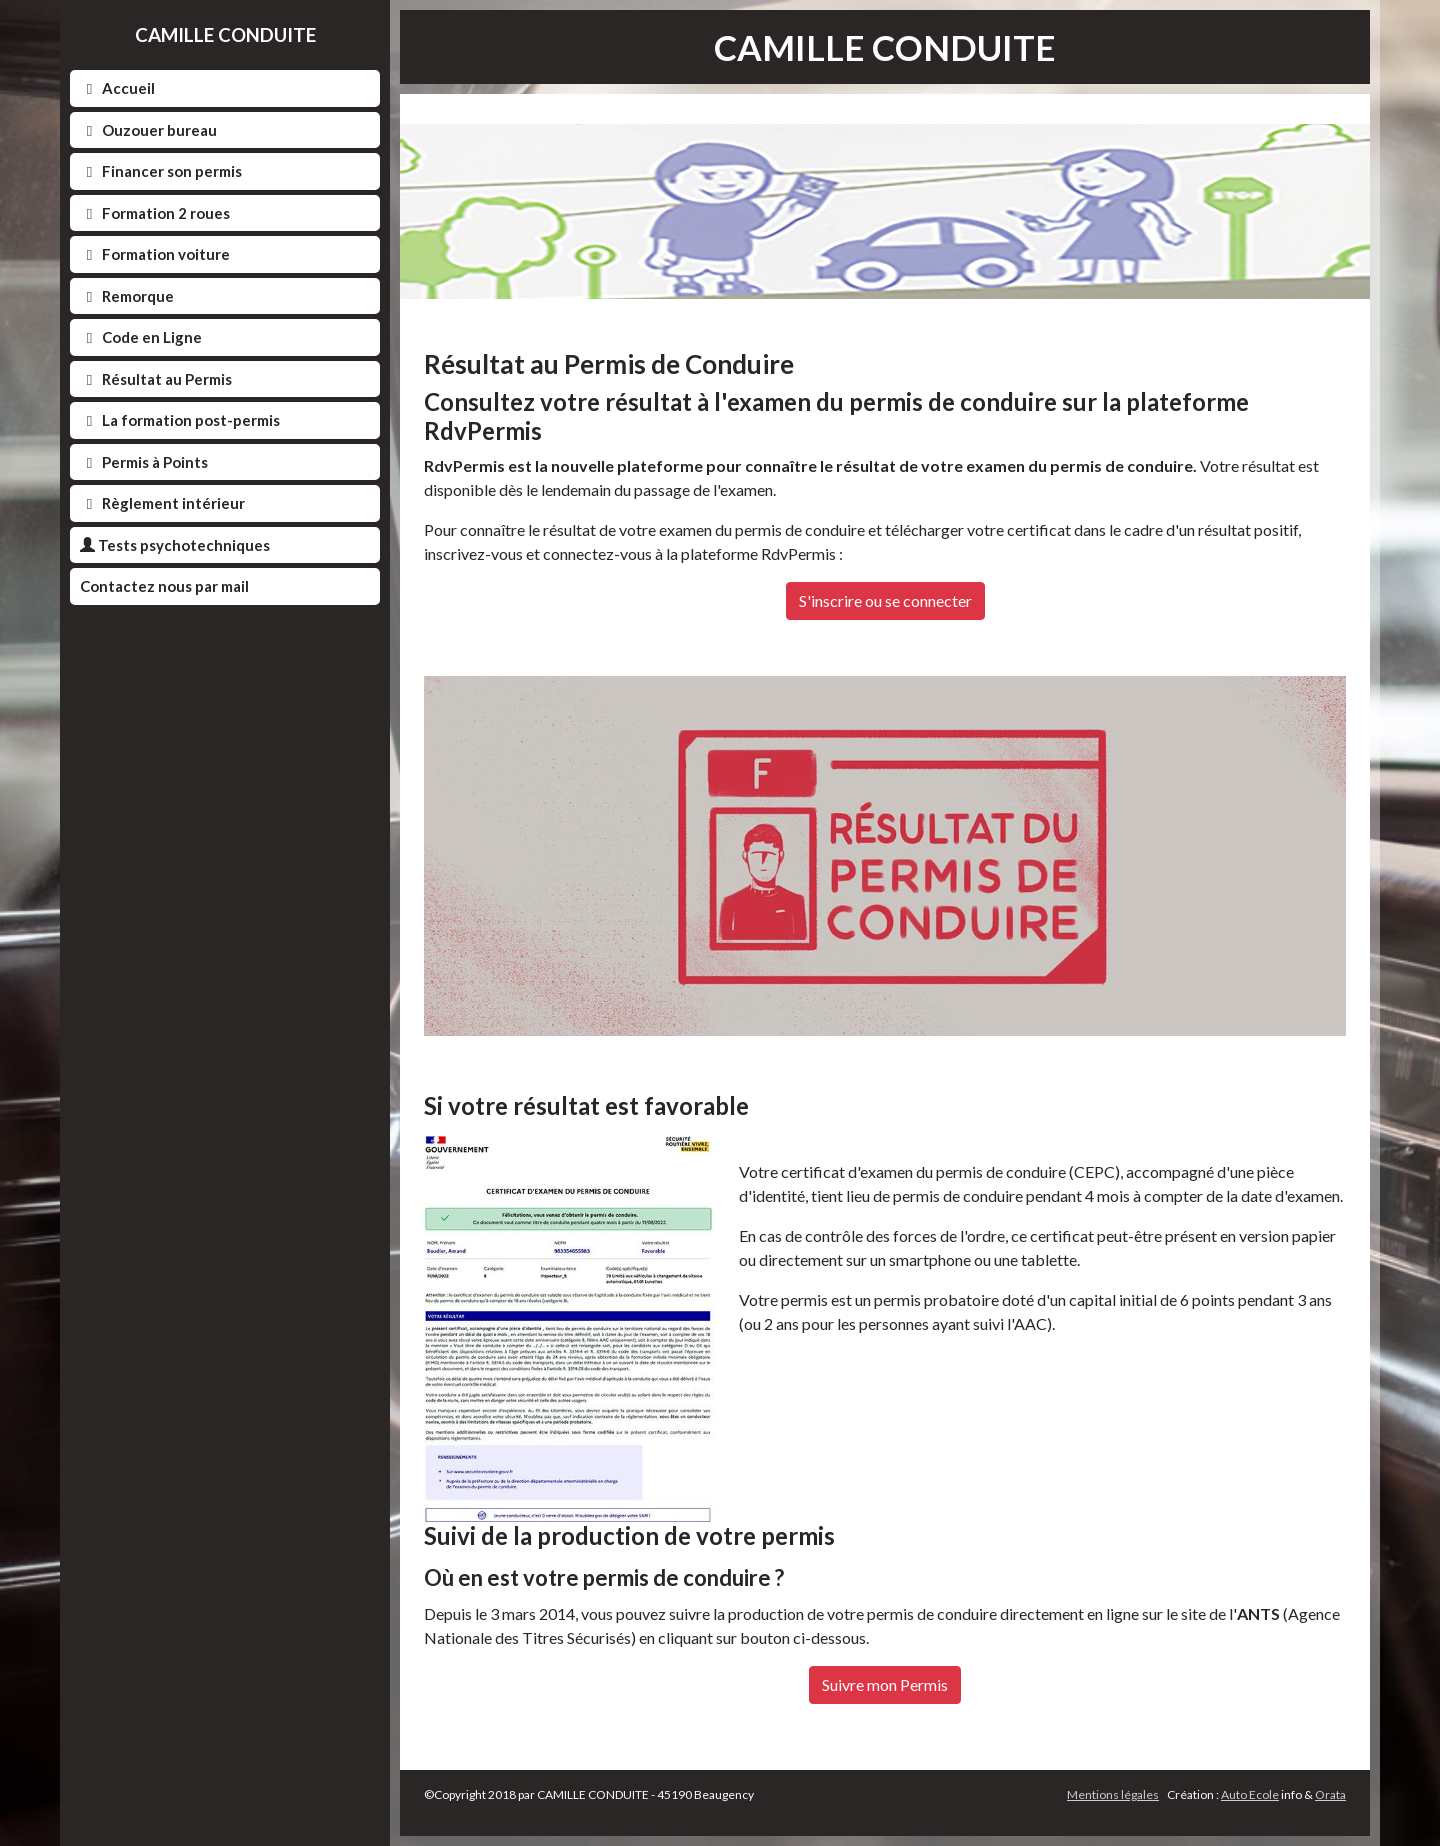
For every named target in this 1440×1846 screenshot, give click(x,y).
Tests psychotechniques (175, 545)
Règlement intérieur (162, 503)
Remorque (127, 296)
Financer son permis (161, 171)
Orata (1330, 1794)
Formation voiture (155, 254)
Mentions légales (1113, 1794)
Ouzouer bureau (148, 130)
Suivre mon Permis (885, 1684)
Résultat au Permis (156, 379)
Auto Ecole (1250, 1794)
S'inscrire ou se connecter (885, 600)
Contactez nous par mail (164, 586)
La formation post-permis (180, 420)
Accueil (117, 88)
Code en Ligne (141, 337)
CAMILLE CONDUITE (225, 34)
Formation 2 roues (155, 213)
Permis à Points (144, 462)
